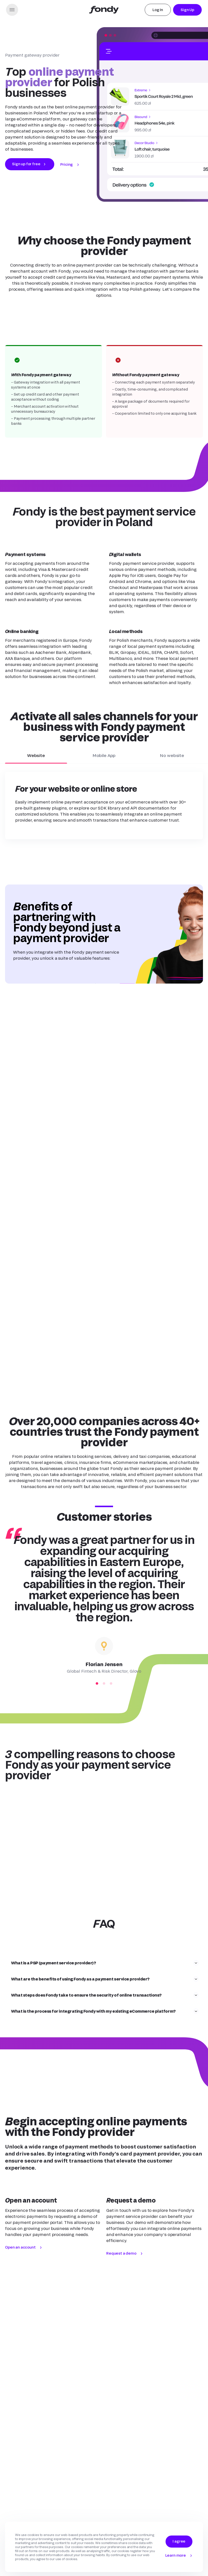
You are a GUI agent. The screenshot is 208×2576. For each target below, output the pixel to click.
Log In (157, 10)
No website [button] (172, 758)
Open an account (20, 2247)
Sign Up (187, 10)
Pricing (66, 164)
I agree (179, 2541)
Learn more (175, 2555)
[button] (12, 10)
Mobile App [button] (104, 758)
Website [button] (36, 758)
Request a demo (121, 2253)
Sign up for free (26, 164)
